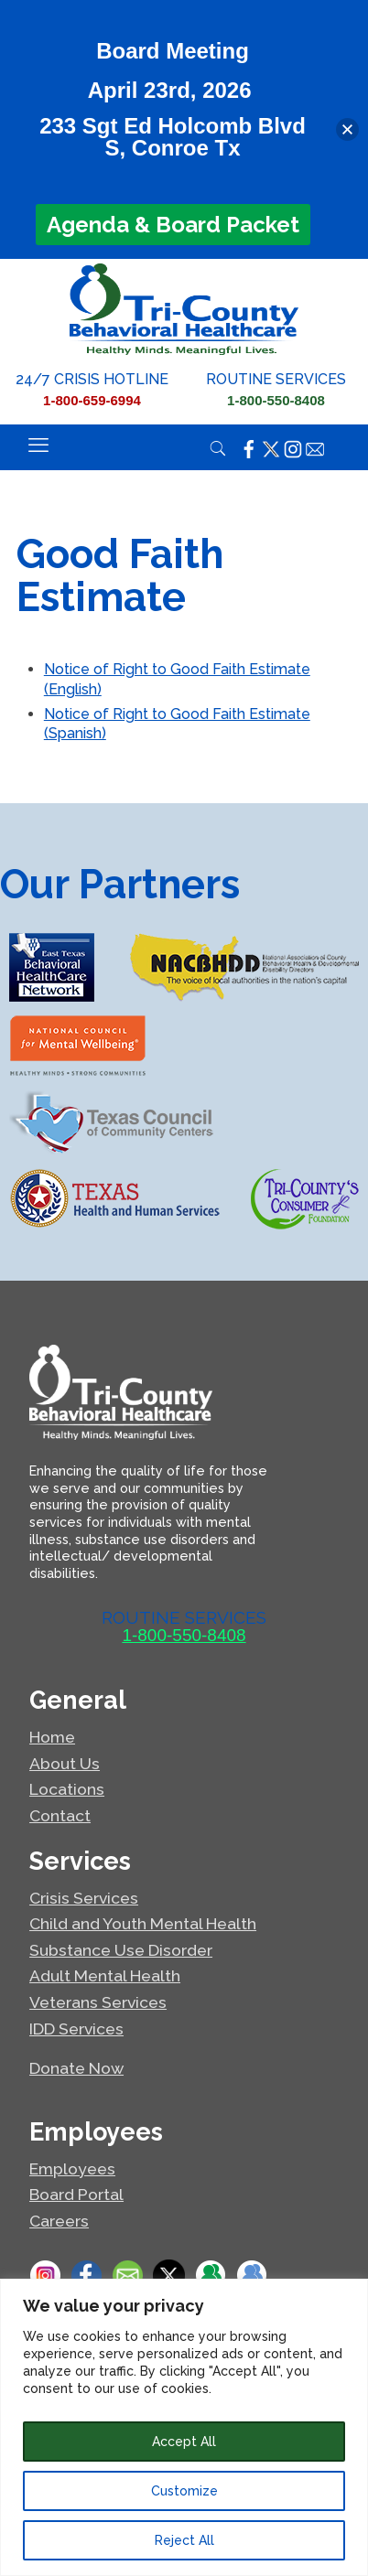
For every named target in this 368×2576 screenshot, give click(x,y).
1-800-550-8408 (276, 400)
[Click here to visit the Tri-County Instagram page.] (293, 449)
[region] (184, 2427)
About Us (64, 1763)
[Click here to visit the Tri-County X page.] (271, 449)
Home (52, 1736)
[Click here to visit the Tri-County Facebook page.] (249, 449)
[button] (347, 129)
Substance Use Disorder (120, 1949)
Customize (184, 2491)
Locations (66, 1788)
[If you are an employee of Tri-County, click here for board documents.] (251, 2275)
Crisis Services (83, 1897)
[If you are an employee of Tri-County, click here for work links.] (210, 2275)
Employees (72, 2168)
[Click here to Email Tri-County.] (128, 2275)
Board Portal (76, 2194)
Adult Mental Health (104, 1975)
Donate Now (76, 2067)
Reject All (184, 2540)
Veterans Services (98, 2002)
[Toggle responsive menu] (38, 444)
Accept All (184, 2441)
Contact (60, 1815)
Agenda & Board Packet (173, 224)
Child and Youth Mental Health (142, 1923)
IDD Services (76, 2028)
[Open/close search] (218, 451)
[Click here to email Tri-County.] (315, 449)
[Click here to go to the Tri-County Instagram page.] (45, 2275)
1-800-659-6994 (92, 400)
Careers (59, 2220)
